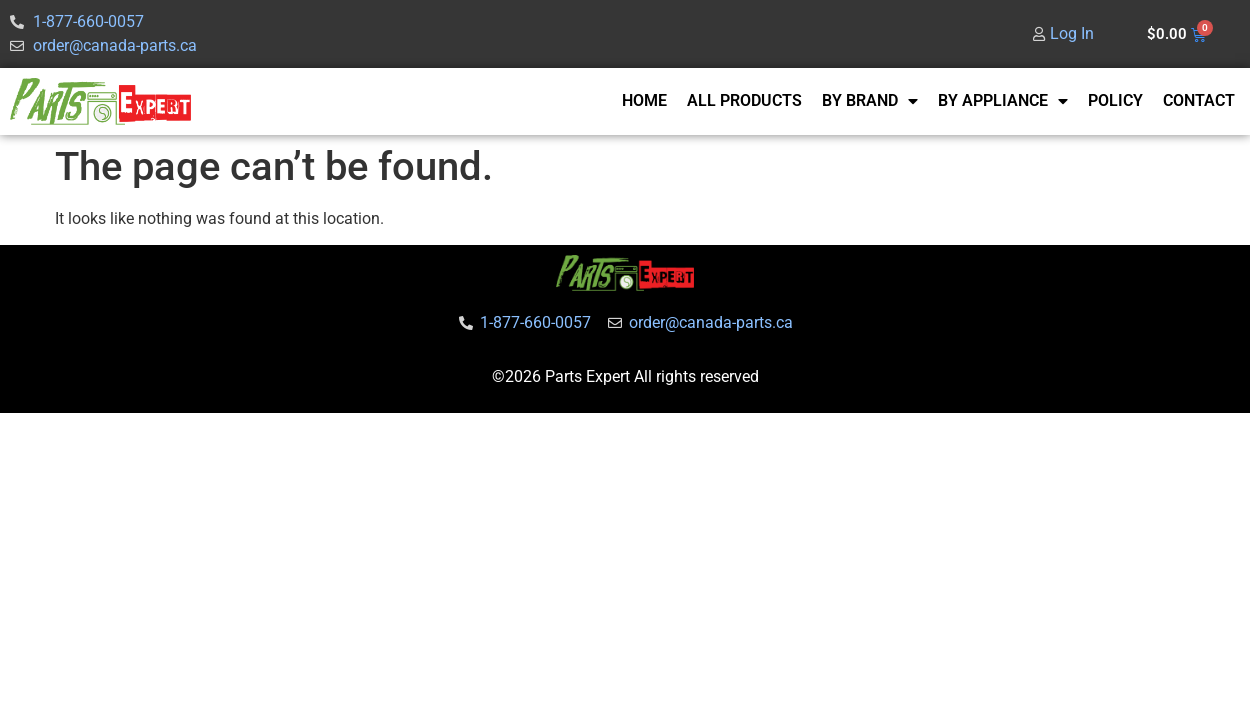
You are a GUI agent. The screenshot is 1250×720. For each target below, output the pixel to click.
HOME (644, 100)
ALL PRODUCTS (744, 100)
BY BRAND (870, 101)
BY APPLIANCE (1003, 101)
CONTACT (1199, 100)
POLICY (1115, 100)
